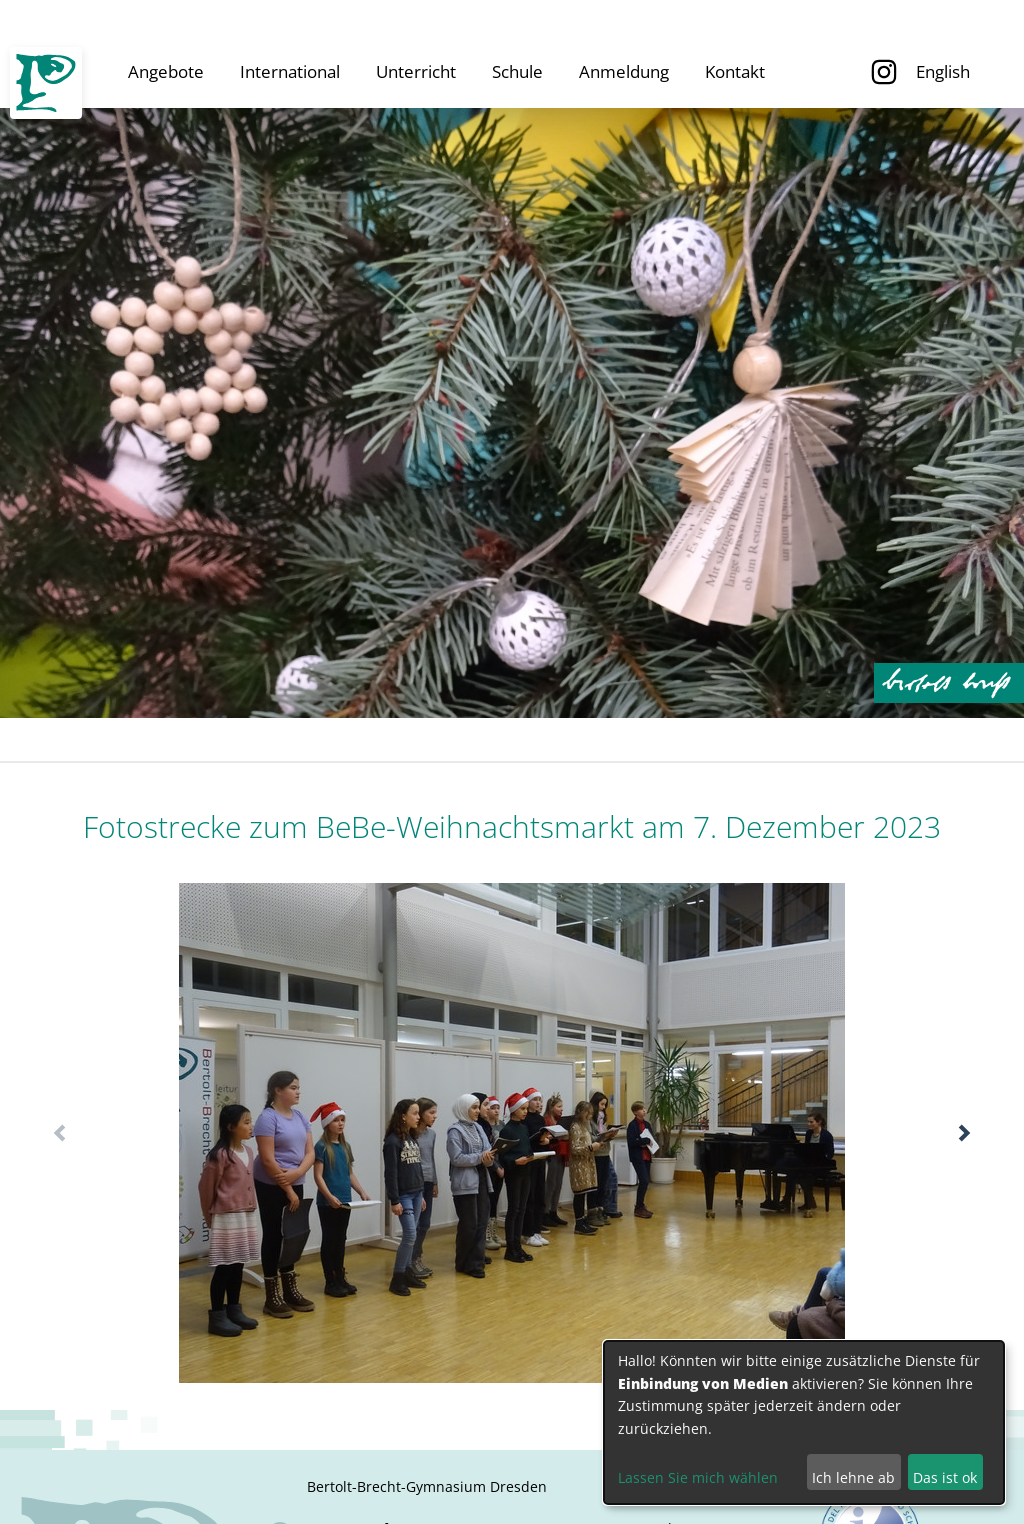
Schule (517, 71)
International (290, 71)
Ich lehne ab (853, 1477)
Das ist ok (945, 1477)
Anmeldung (624, 71)
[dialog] (804, 1422)
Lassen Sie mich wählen (698, 1477)
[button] (964, 1133)
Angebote (166, 71)
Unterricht (416, 71)
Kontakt (735, 71)
